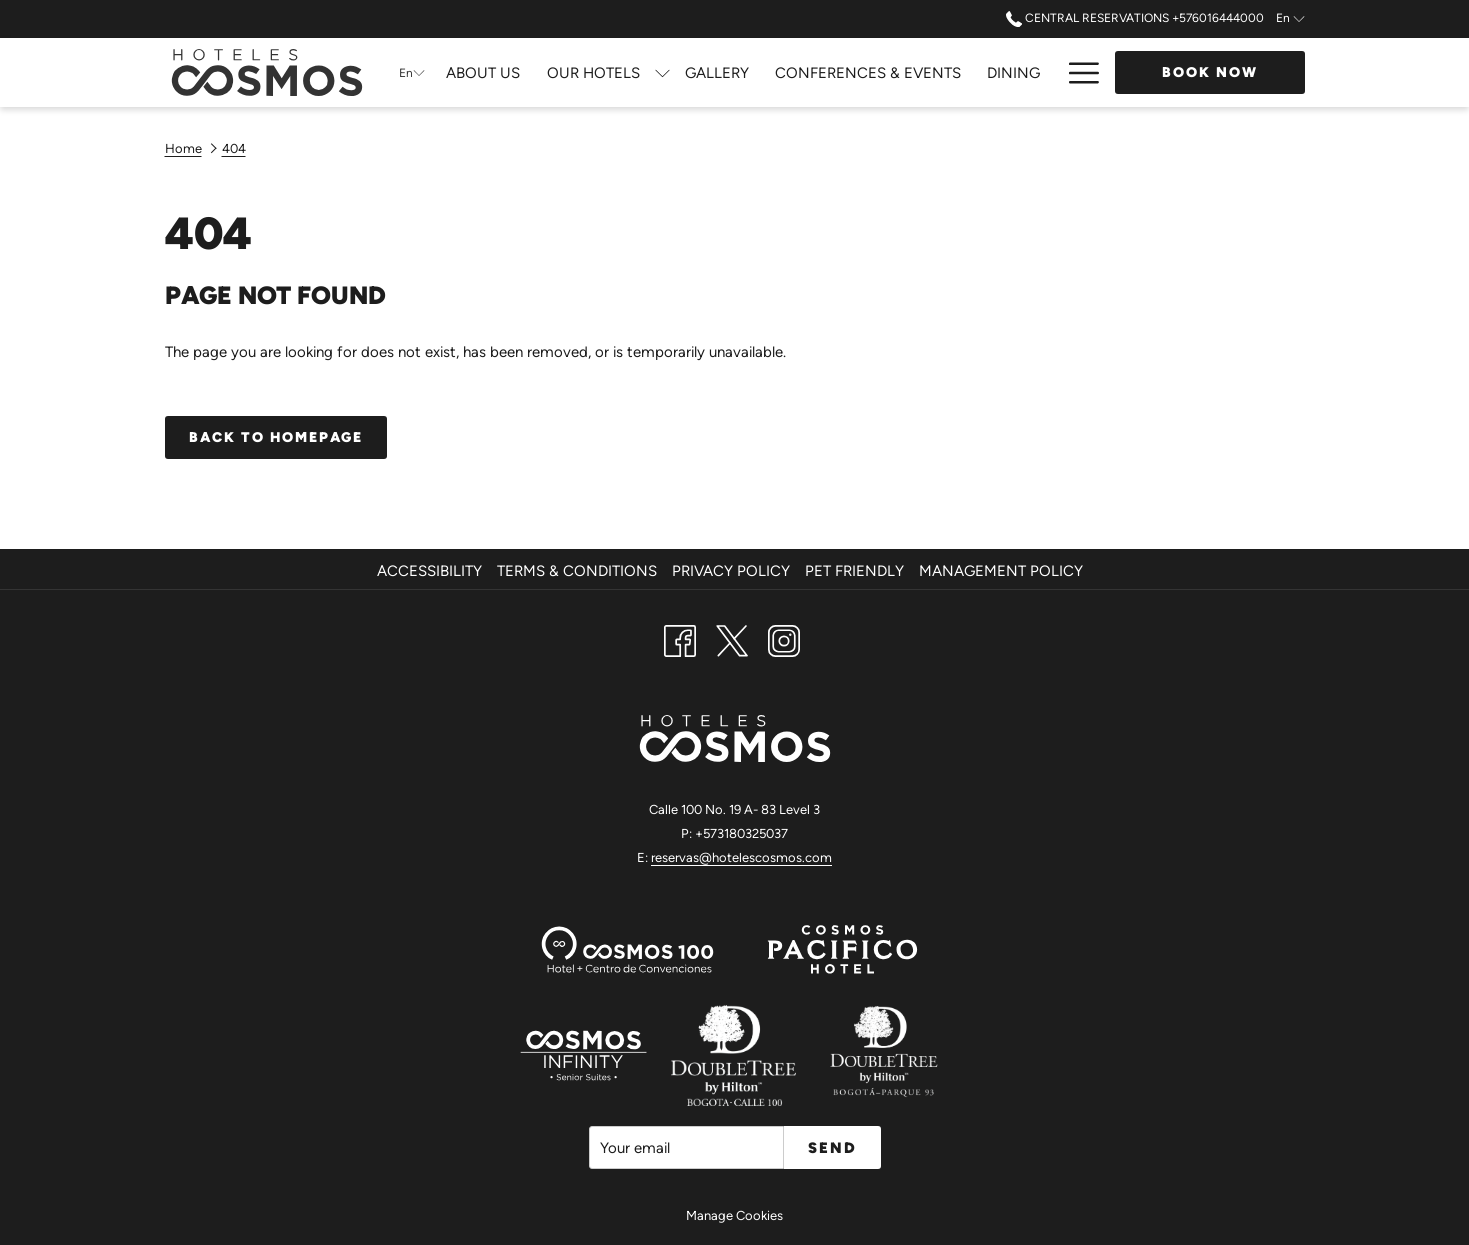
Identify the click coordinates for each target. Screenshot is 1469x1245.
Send (832, 1148)
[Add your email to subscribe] (686, 1147)
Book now (1210, 72)
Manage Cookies (734, 1215)
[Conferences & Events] (868, 72)
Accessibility (429, 571)
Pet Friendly (854, 571)
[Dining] (1013, 72)
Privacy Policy (731, 571)
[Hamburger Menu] (1076, 72)
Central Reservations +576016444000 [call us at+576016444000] (1135, 18)
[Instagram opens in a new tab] (784, 638)
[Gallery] (717, 72)
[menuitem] (432, 571)
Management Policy (1001, 571)
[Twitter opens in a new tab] (732, 638)
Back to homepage (276, 437)
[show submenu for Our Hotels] (662, 72)
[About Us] (483, 72)
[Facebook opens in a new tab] (680, 638)
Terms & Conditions (577, 571)
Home (183, 148)
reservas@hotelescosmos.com (741, 857)
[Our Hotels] (593, 72)
